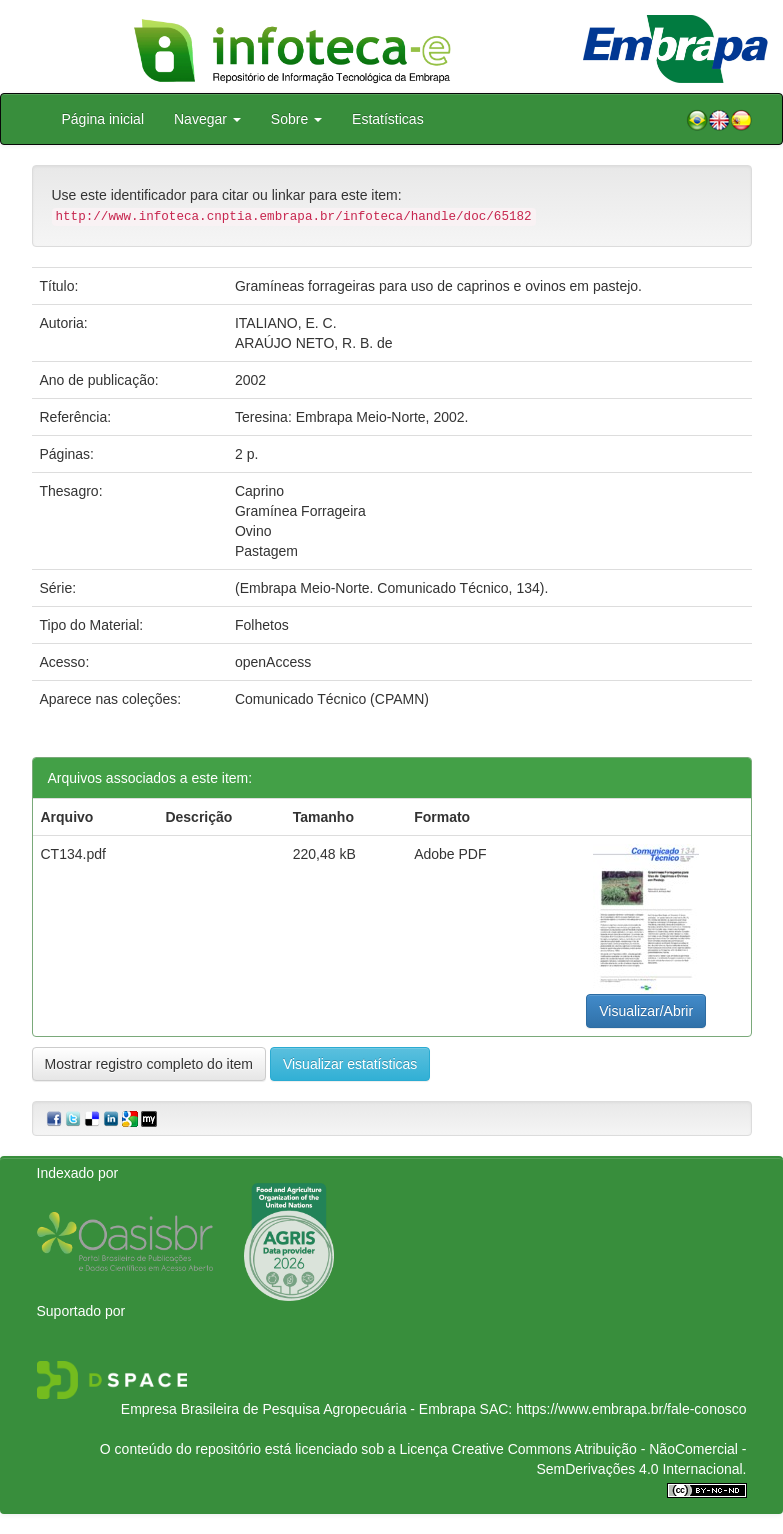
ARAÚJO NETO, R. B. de (314, 343)
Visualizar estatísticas (350, 1064)
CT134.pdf (73, 854)
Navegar (207, 119)
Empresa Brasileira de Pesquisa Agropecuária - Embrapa (298, 1409)
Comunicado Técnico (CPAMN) (332, 699)
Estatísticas (388, 119)
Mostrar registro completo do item (149, 1064)
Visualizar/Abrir (646, 1011)
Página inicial (103, 119)
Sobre (296, 119)
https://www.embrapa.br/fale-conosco (631, 1409)
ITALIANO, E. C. (286, 323)
